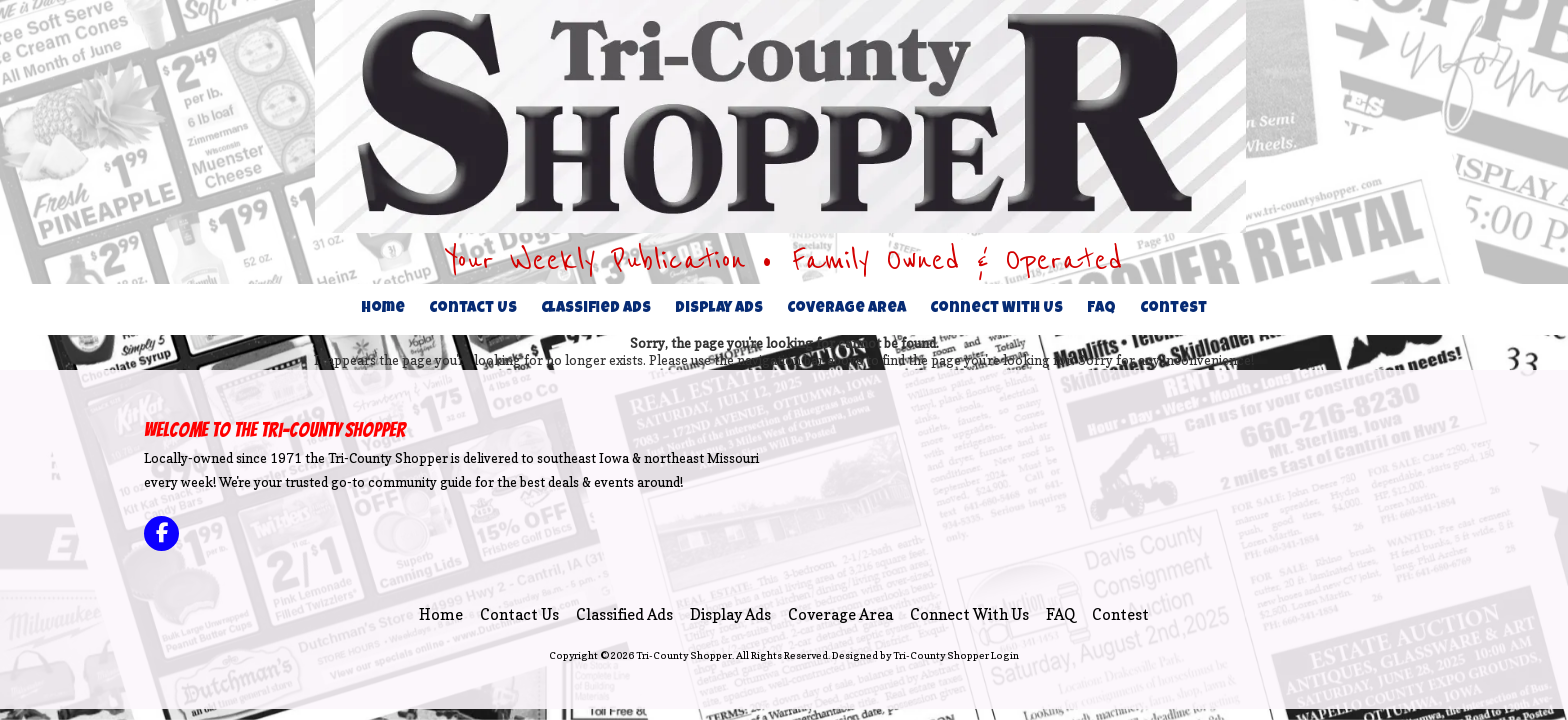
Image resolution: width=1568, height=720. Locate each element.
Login (1005, 655)
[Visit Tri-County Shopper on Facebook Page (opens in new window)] (161, 533)
